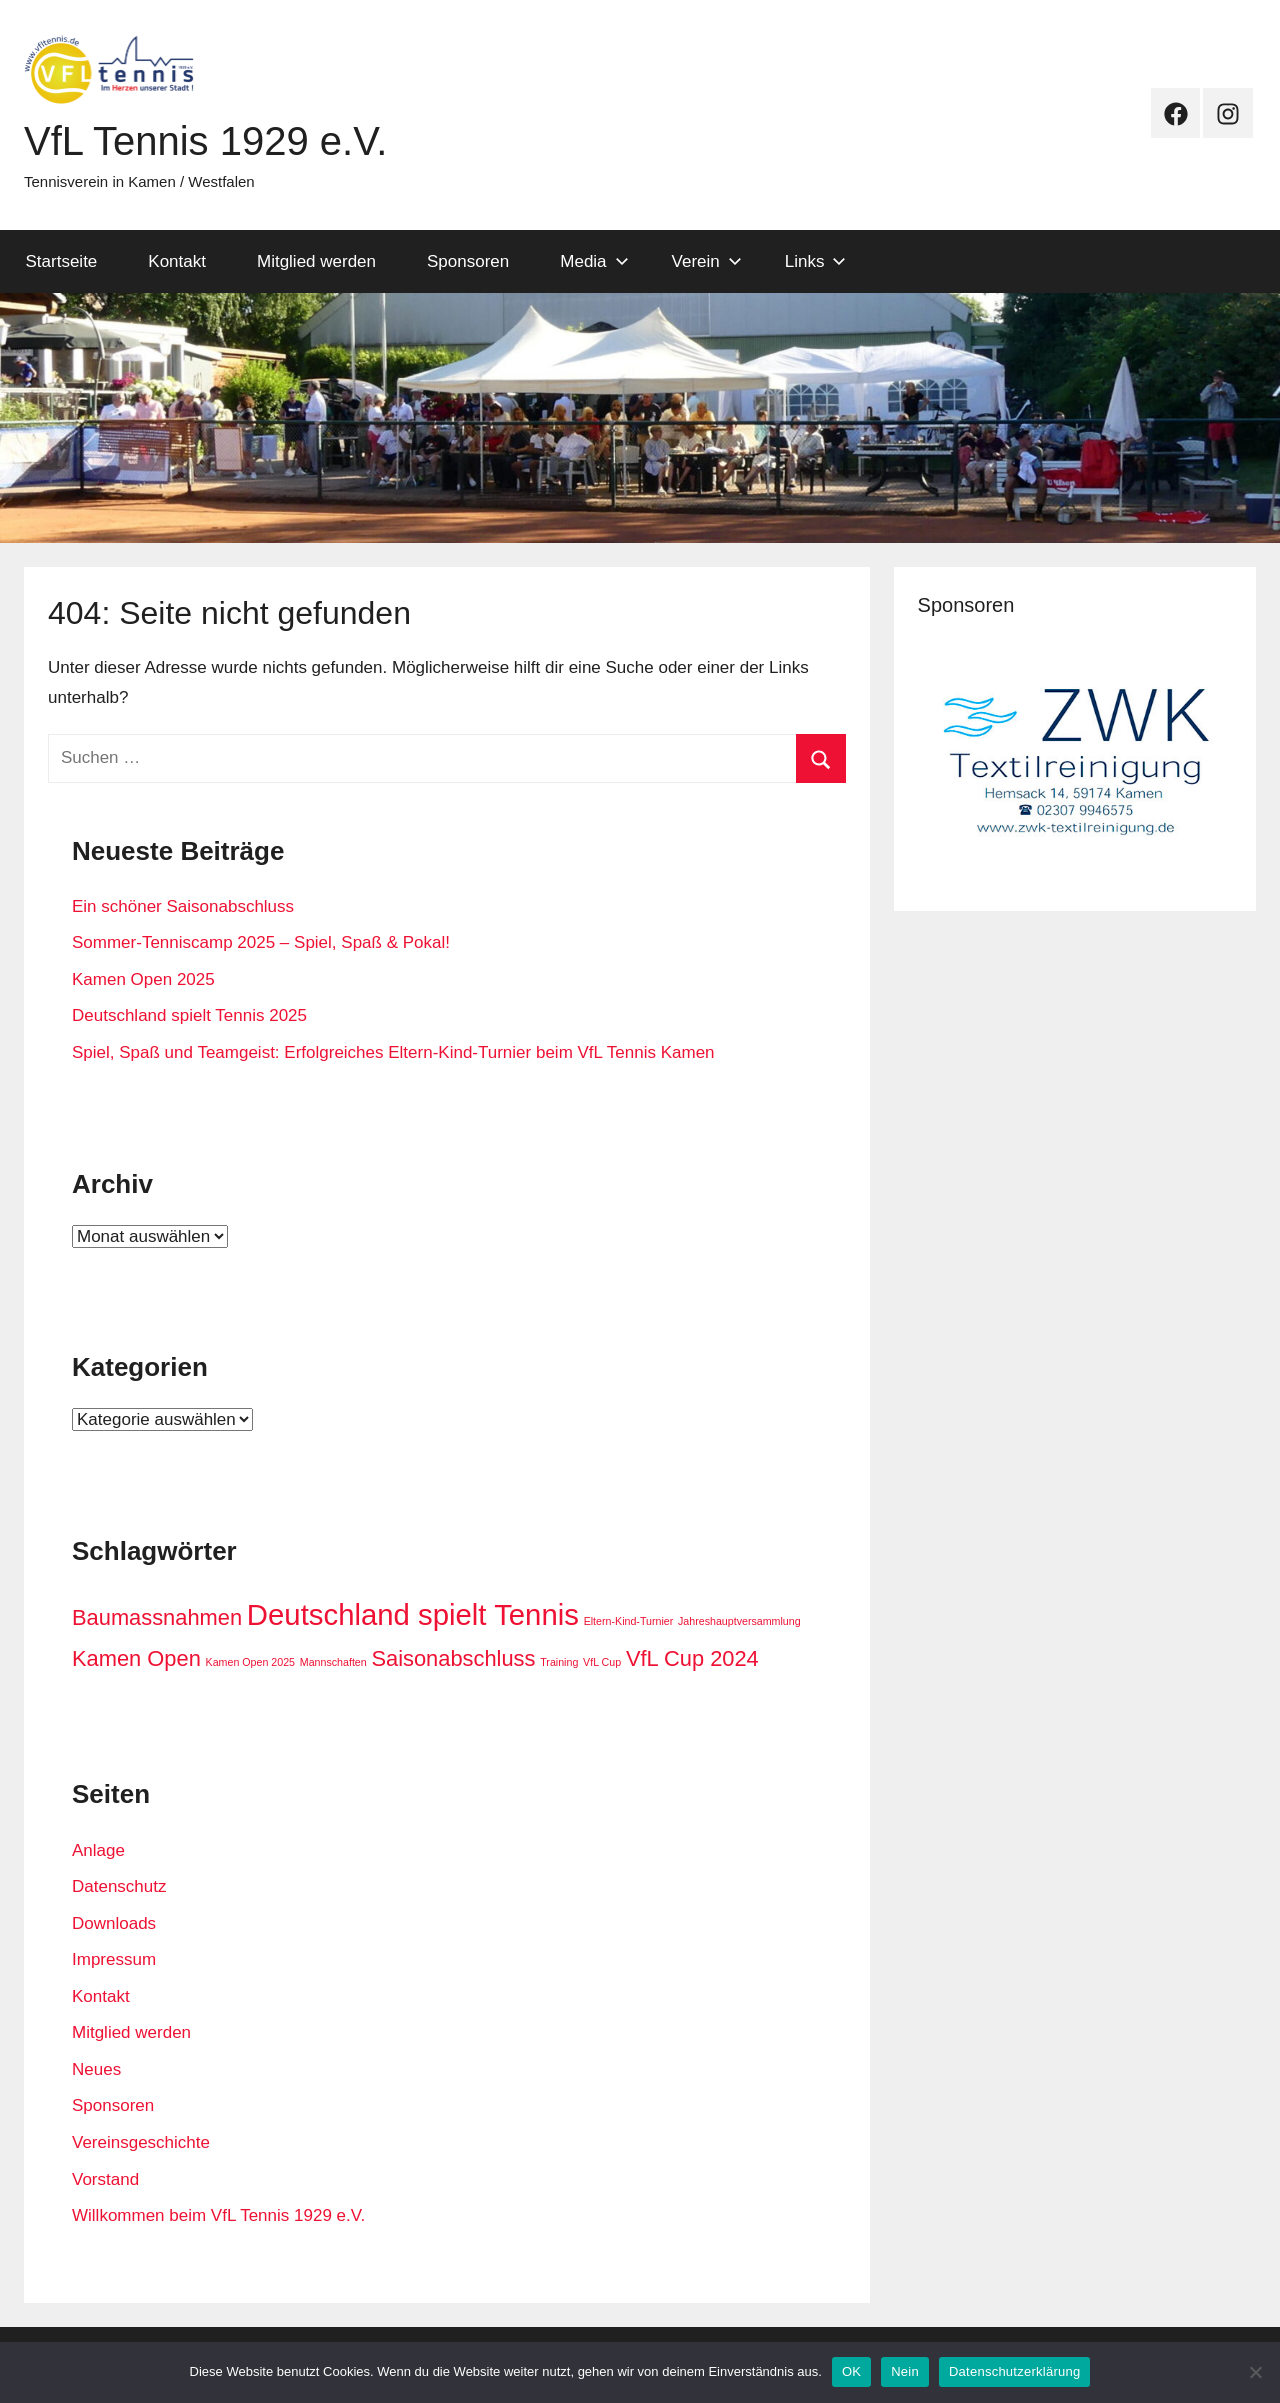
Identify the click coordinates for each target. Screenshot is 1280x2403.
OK (851, 2371)
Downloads (114, 1923)
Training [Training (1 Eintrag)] (559, 1662)
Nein (905, 2371)
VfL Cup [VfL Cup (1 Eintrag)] (602, 1662)
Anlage (98, 1850)
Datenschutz (119, 1886)
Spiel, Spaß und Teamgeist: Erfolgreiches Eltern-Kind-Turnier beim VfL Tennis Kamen (393, 1052)
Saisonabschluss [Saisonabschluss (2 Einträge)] (453, 1658)
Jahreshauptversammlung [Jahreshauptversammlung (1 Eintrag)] (739, 1621)
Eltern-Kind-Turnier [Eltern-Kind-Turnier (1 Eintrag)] (629, 1621)
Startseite (62, 261)
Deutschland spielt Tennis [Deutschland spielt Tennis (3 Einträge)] (413, 1614)
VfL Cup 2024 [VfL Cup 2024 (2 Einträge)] (692, 1658)
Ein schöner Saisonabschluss (183, 906)
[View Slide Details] (1075, 761)
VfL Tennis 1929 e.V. (205, 141)
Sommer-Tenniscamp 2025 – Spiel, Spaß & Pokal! (261, 942)
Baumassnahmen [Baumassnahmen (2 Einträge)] (157, 1617)
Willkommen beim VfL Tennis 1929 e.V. (218, 2215)
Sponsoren (468, 261)
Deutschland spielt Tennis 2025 (189, 1015)
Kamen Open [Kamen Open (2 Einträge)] (136, 1658)
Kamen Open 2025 (143, 979)
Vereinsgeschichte (141, 2142)
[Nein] (1255, 2372)
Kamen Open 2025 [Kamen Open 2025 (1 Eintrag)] (250, 1662)
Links (816, 261)
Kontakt (177, 261)
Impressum (114, 1959)
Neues (96, 2069)
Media (594, 261)
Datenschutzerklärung (1014, 2371)
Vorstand (105, 2179)
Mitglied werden (316, 261)
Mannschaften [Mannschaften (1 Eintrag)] (333, 1662)
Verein (707, 261)
